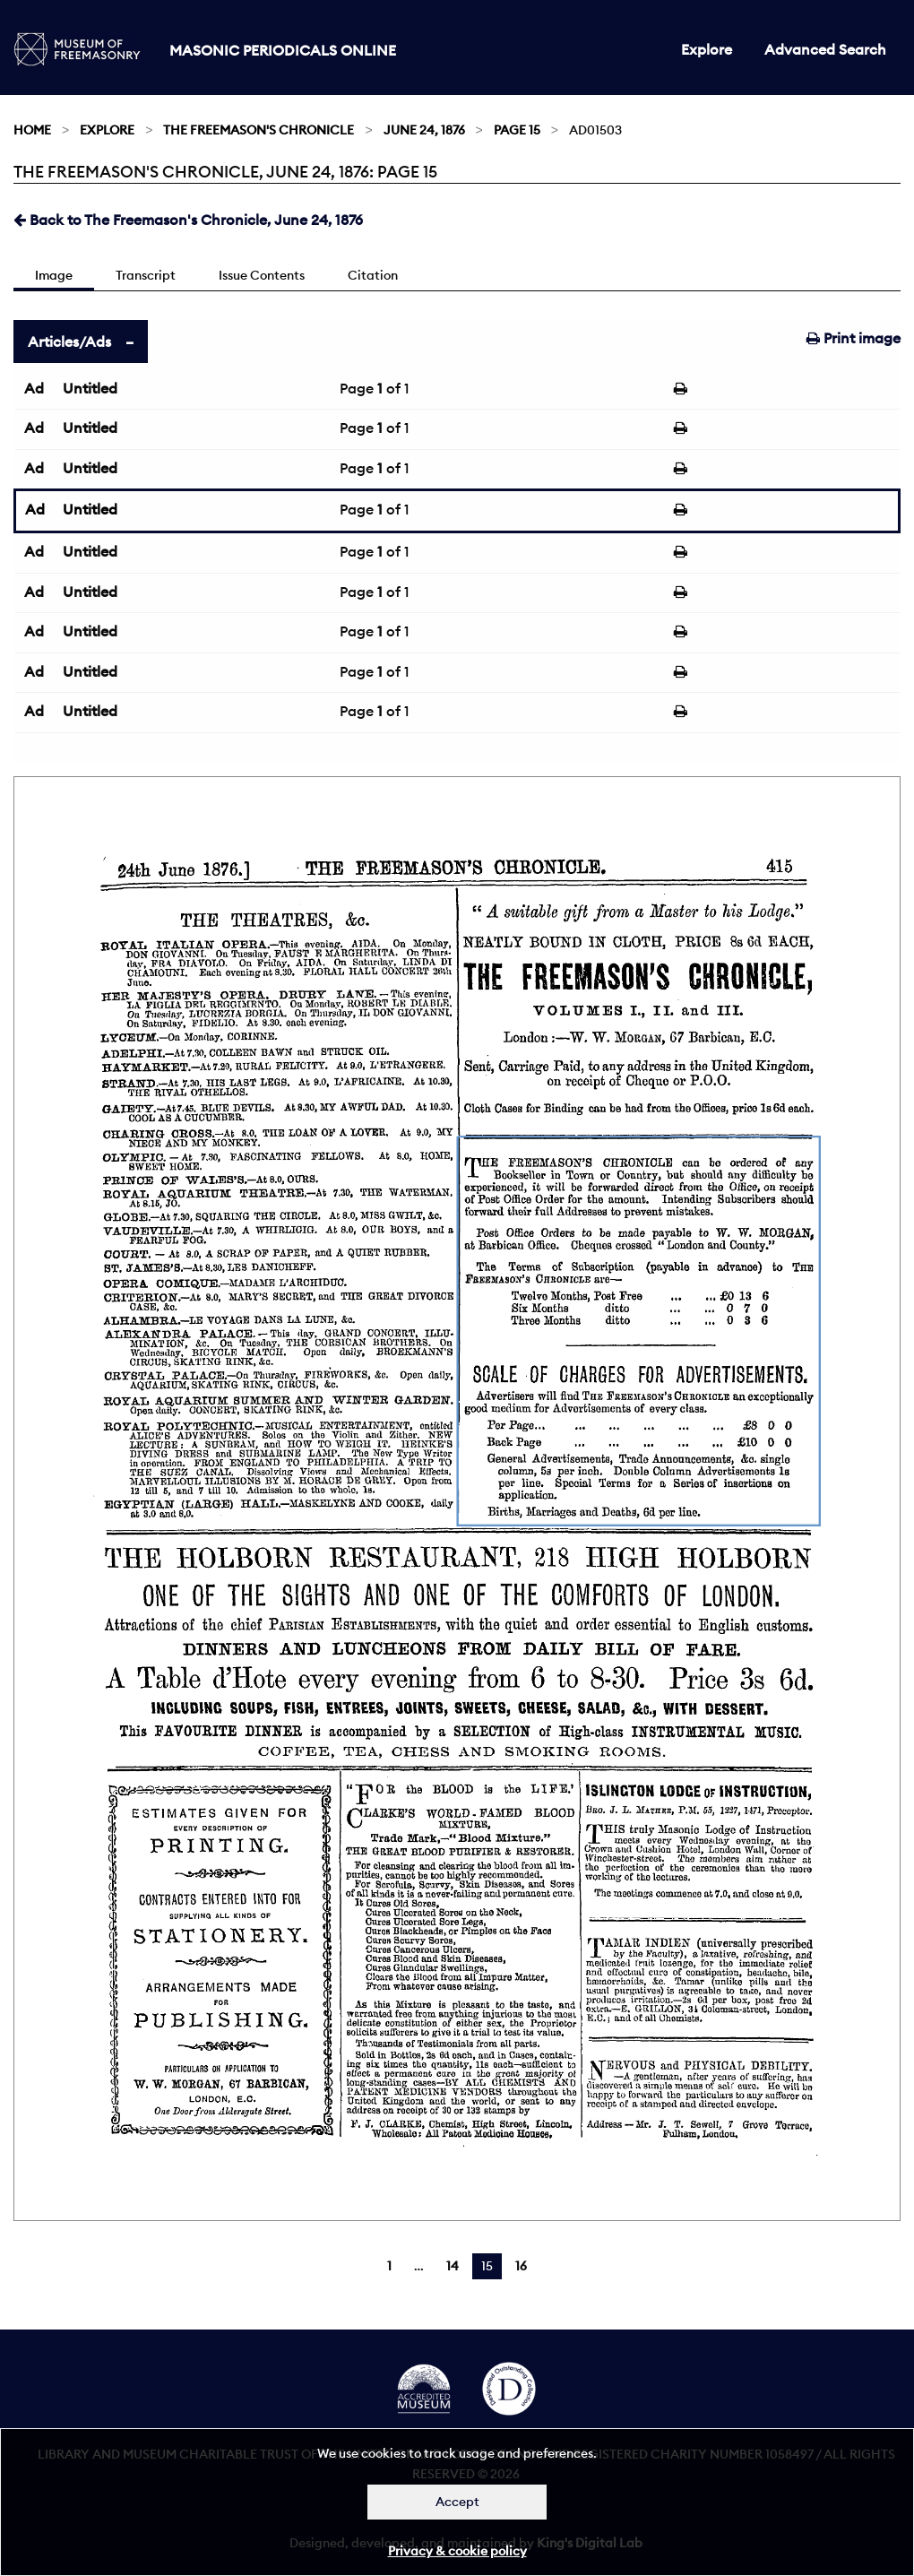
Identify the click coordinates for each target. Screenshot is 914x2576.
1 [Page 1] (389, 2266)
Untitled (90, 388)
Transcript (146, 275)
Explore (706, 49)
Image (54, 275)
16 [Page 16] (521, 2266)
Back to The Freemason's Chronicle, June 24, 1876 (188, 220)
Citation (373, 275)
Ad (34, 388)
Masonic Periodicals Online (282, 50)
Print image (853, 338)
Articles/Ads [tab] (69, 341)
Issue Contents (262, 275)
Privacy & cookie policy (457, 2551)
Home (32, 130)
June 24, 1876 (424, 130)
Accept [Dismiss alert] (457, 2502)
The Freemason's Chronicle (258, 130)
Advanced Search (825, 49)
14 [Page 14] (452, 2266)
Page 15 (517, 130)
